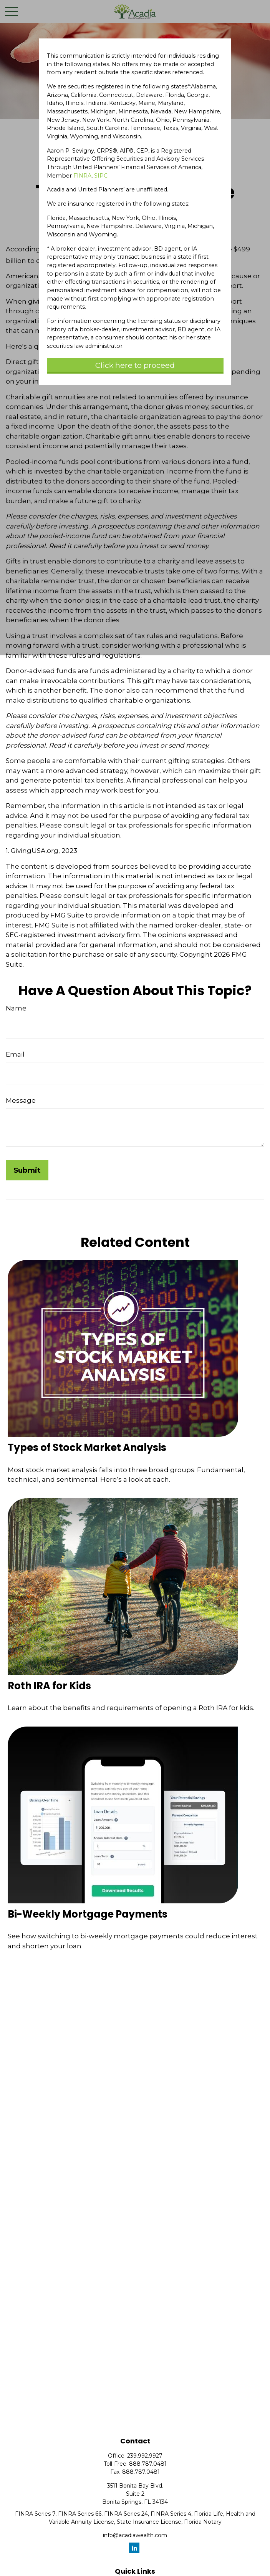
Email (15, 1054)
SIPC (101, 175)
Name (16, 1008)
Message (21, 1100)
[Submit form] (27, 1170)
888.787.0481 (148, 2463)
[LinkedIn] (134, 2548)
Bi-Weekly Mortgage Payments (87, 1914)
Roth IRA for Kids (49, 1686)
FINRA (82, 175)
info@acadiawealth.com (135, 2535)
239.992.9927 (144, 2455)
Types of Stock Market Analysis (87, 1447)
